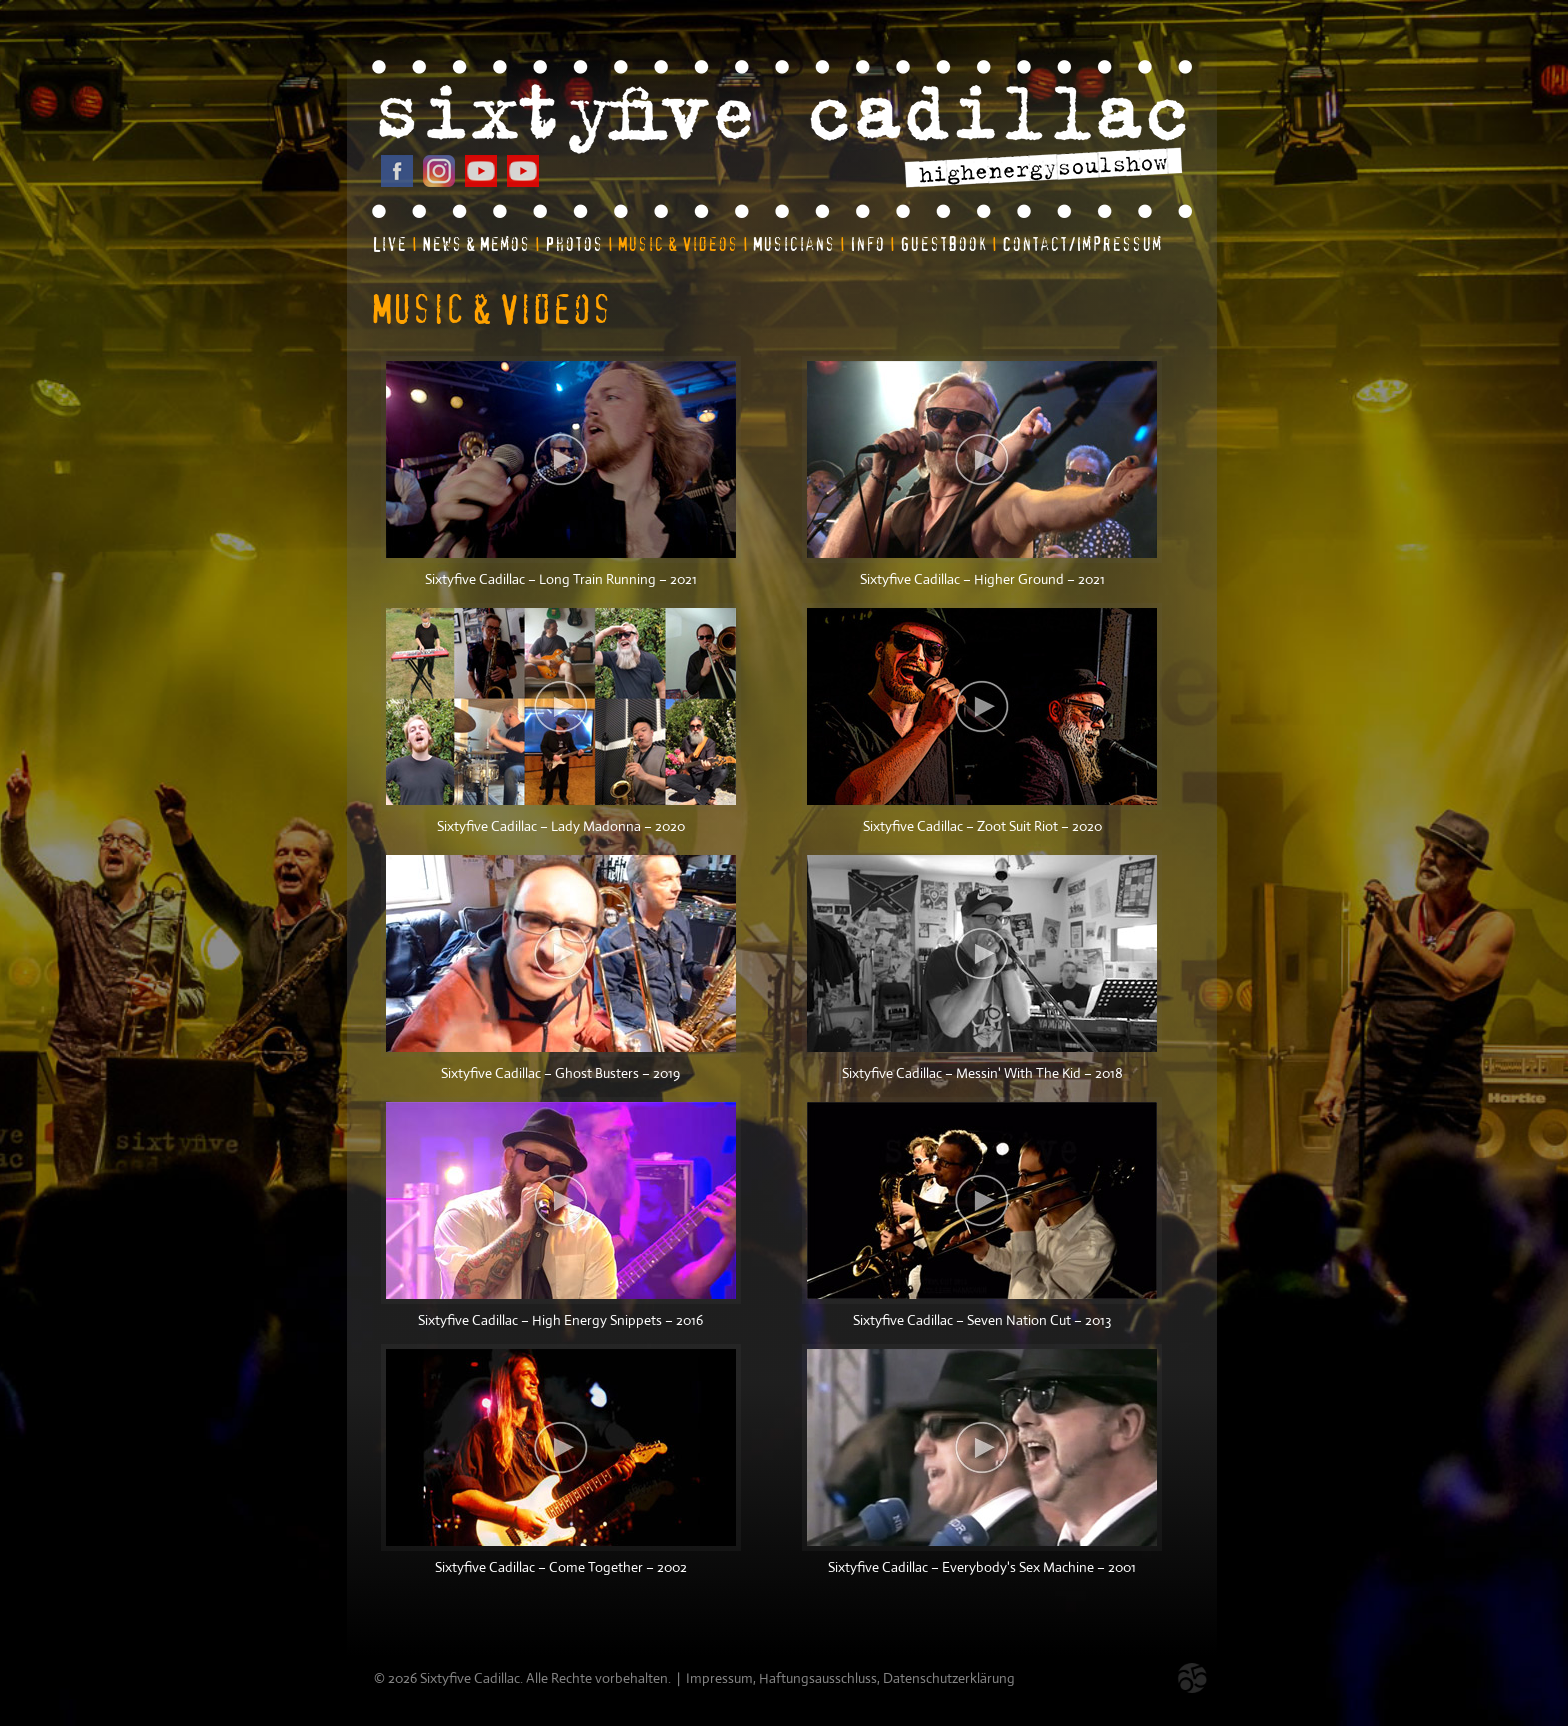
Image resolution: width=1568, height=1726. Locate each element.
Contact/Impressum (1082, 245)
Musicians (794, 245)
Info (867, 245)
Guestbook (943, 245)
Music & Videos (678, 245)
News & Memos (476, 245)
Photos (574, 245)
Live (389, 245)
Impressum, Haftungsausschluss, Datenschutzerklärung (850, 1678)
